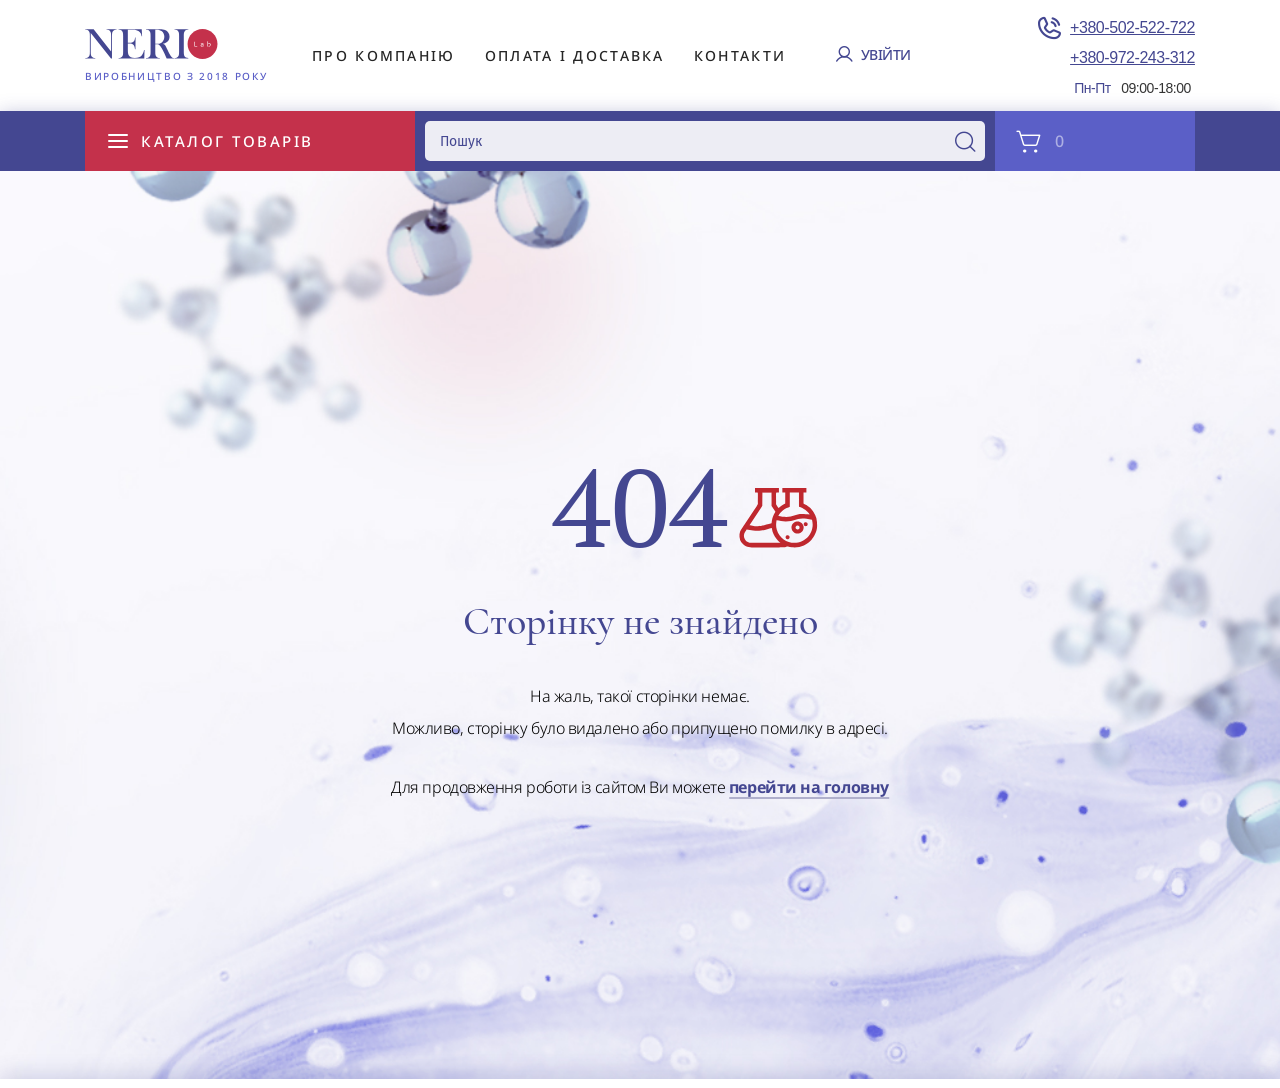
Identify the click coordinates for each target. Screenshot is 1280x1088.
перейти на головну (809, 788)
